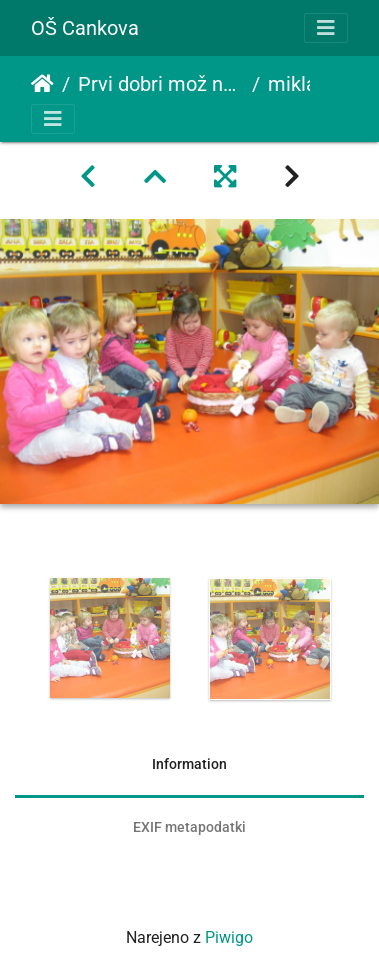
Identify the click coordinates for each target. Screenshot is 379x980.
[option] (110, 638)
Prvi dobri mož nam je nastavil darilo (161, 84)
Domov (42, 84)
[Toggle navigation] (326, 28)
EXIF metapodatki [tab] (189, 827)
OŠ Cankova (85, 28)
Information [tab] (189, 764)
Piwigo (229, 937)
